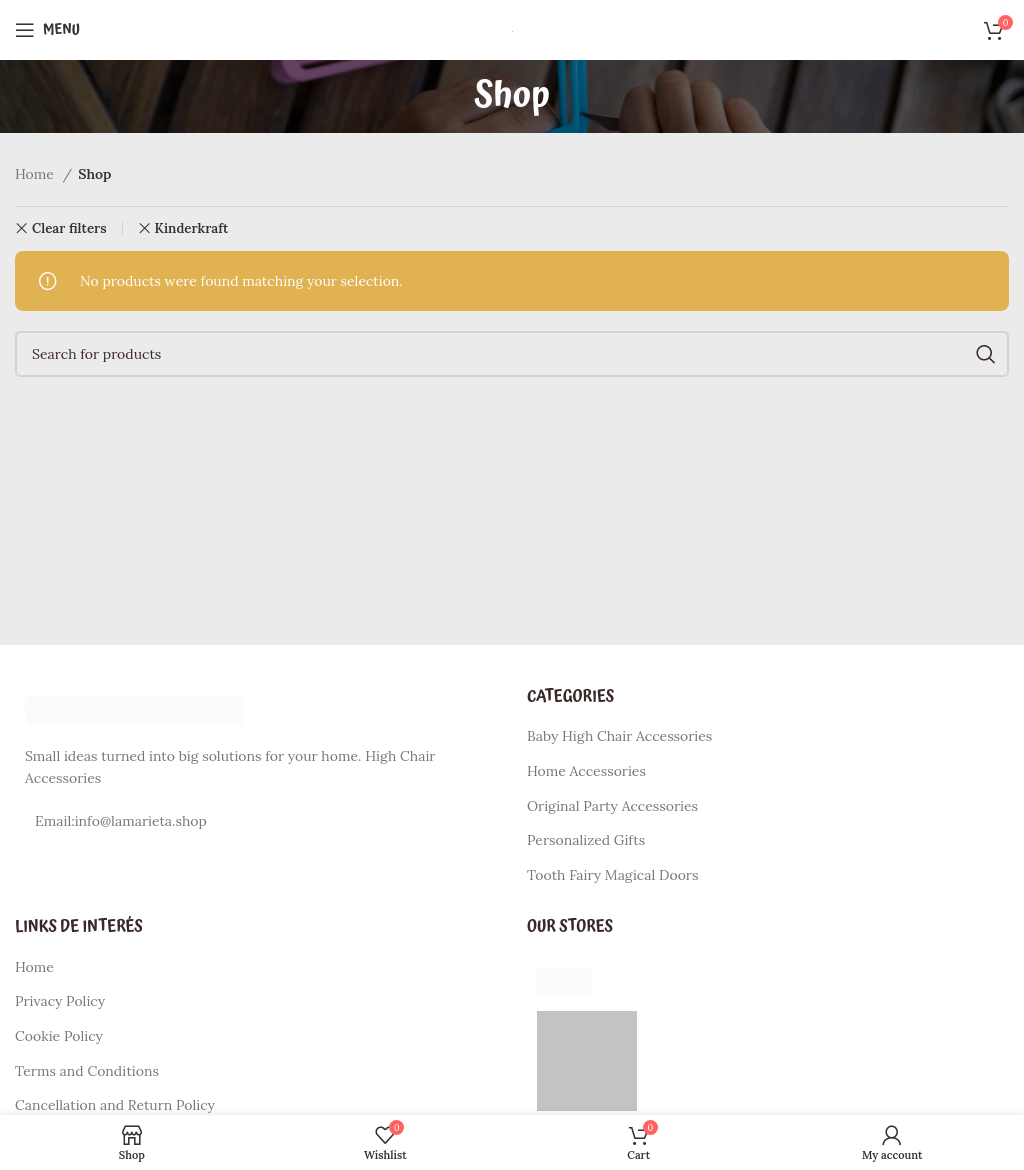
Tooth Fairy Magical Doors (612, 875)
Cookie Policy (59, 1036)
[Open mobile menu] (47, 30)
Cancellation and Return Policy (115, 1105)
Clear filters (69, 228)
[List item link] (256, 821)
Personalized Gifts (586, 840)
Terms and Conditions (87, 1071)
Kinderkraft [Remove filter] (192, 228)
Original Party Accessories (612, 806)
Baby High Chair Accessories (619, 736)
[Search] (512, 354)
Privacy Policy (60, 1001)
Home (36, 174)
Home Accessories (586, 771)
